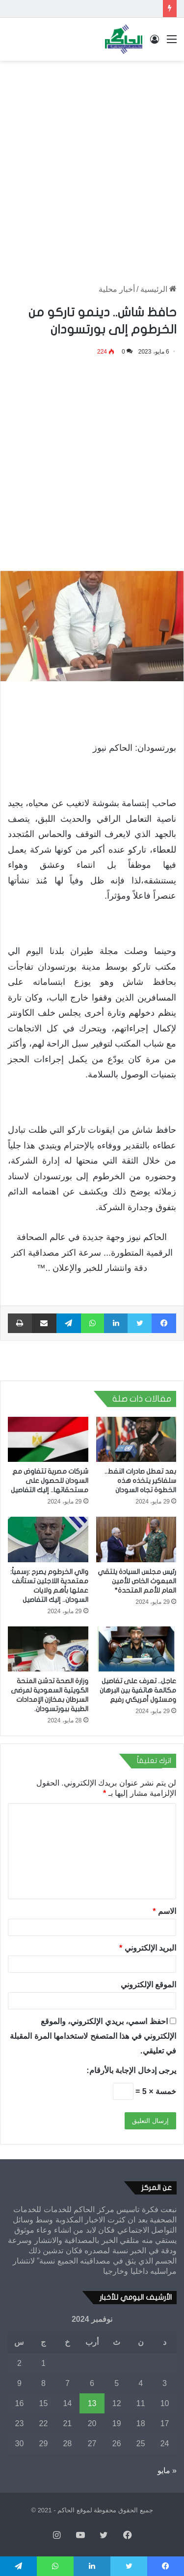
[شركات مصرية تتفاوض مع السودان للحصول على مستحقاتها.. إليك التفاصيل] (48, 1439)
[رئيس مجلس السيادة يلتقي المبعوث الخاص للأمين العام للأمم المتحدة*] (136, 1539)
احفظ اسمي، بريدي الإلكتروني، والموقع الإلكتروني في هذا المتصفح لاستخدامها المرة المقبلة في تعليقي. (93, 2036)
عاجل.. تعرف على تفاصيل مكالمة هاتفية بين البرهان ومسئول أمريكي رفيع (138, 1690)
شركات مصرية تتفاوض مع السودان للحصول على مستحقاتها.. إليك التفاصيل (49, 1481)
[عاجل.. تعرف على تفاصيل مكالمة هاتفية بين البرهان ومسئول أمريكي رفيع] (136, 1648)
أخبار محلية (117, 289)
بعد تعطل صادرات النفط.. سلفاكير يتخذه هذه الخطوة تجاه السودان (140, 1481)
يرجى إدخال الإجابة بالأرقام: (131, 2070)
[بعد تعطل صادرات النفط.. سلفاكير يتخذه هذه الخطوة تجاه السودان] (136, 1439)
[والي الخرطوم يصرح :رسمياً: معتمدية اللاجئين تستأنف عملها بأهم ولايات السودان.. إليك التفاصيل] (48, 1539)
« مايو (167, 2470)
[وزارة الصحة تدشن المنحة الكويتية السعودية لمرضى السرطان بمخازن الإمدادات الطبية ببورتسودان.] (48, 1648)
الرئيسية (158, 289)
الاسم (164, 1911)
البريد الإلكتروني (147, 1948)
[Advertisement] (92, 162)
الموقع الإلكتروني (148, 1984)
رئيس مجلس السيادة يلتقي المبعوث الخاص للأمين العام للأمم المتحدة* (137, 1581)
